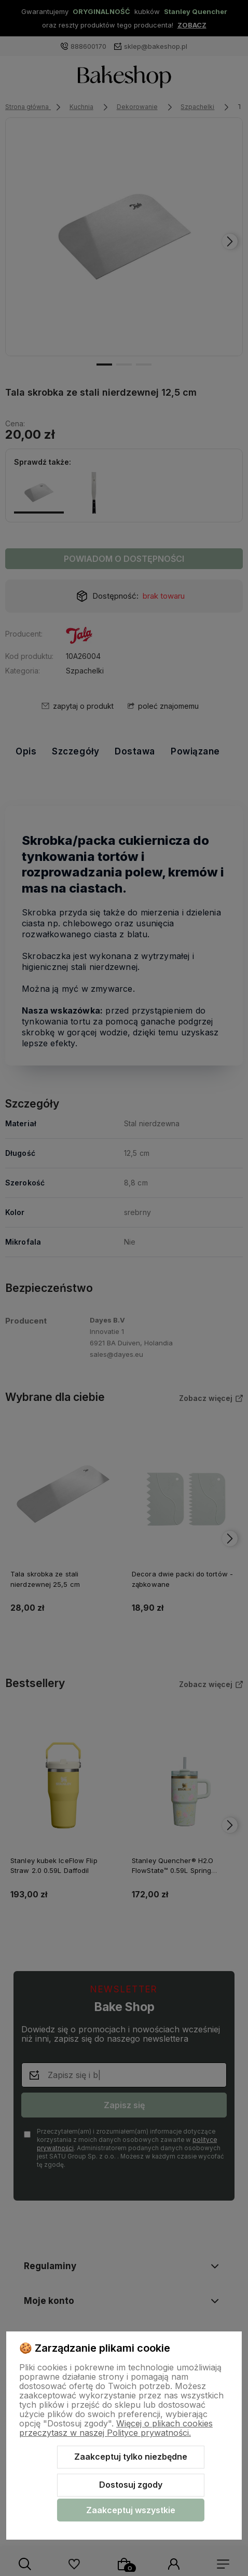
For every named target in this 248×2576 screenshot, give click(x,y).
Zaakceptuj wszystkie (130, 2510)
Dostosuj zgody (130, 2484)
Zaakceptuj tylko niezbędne (130, 2456)
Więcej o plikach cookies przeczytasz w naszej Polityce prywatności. (116, 2428)
